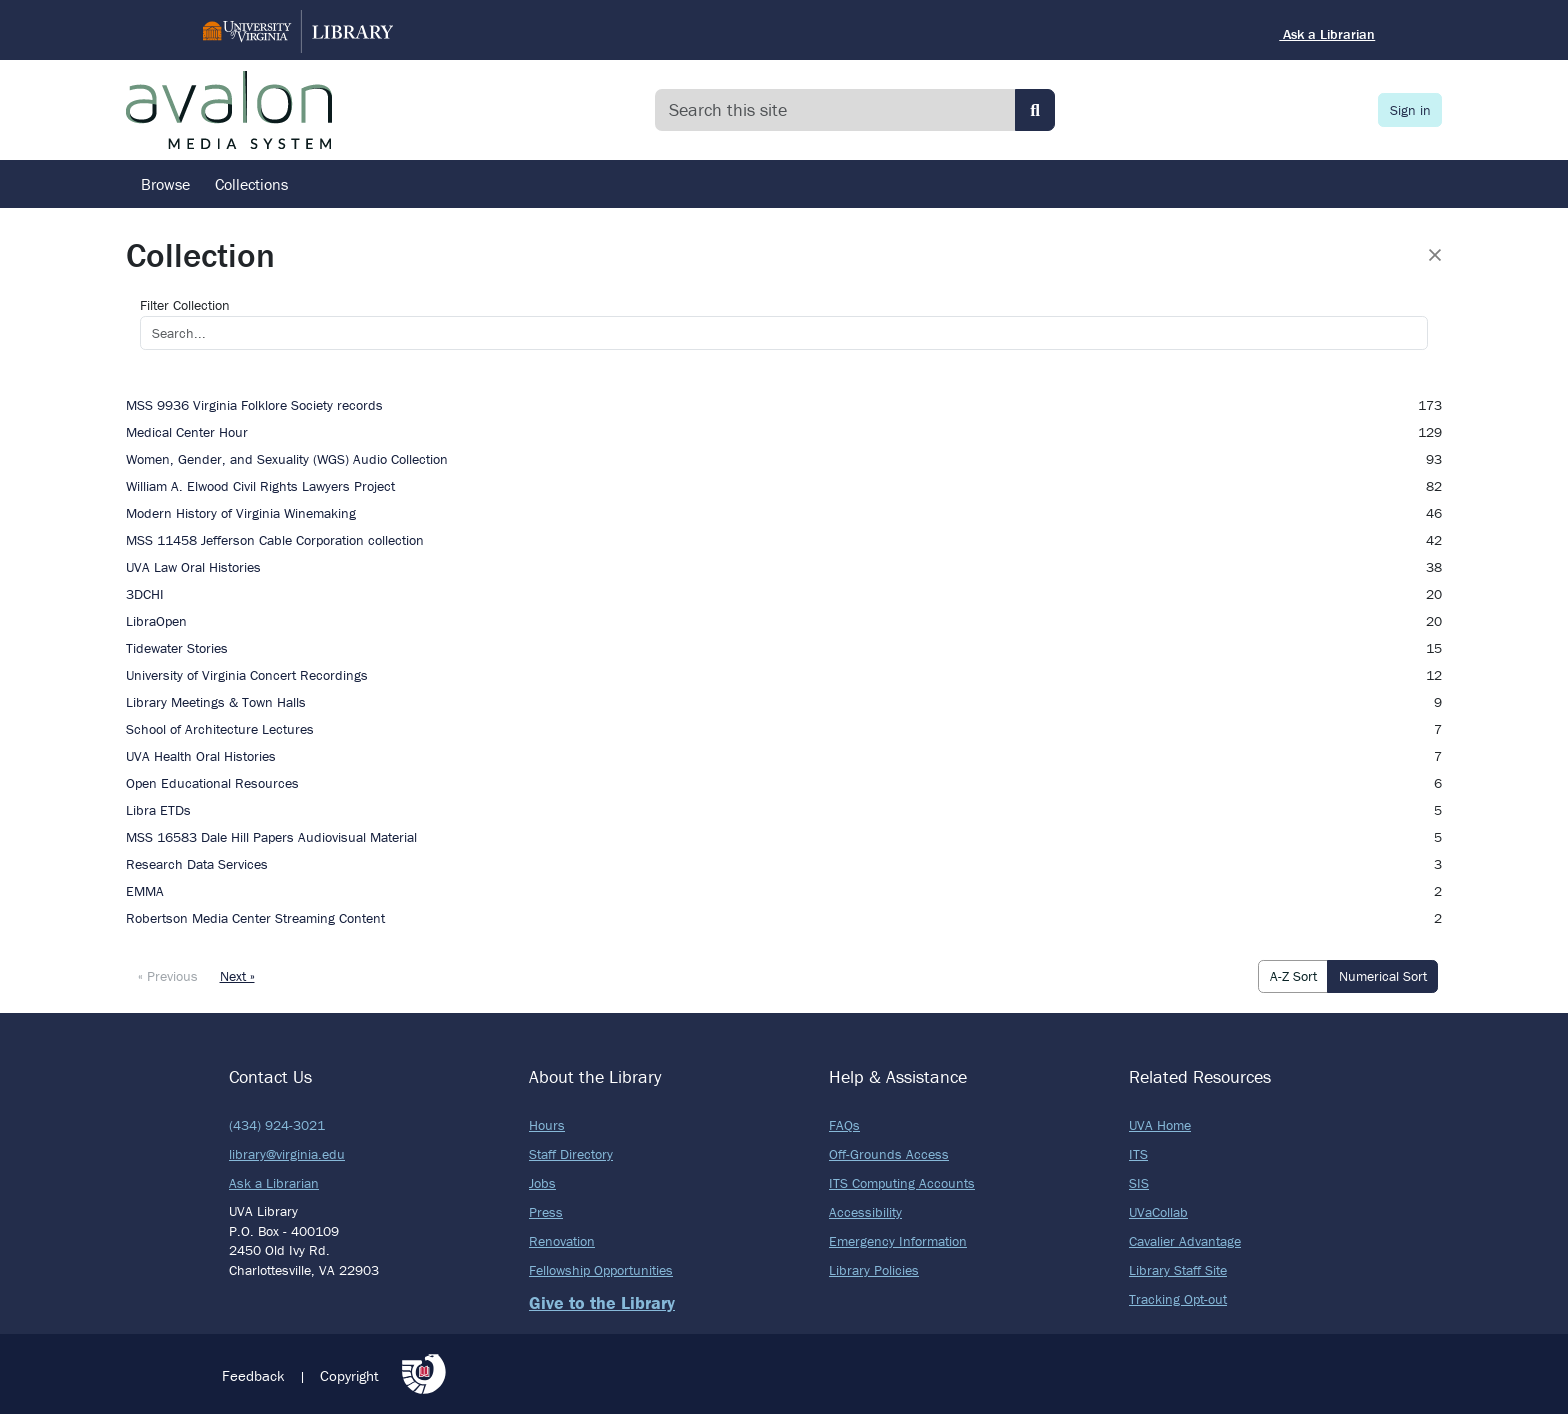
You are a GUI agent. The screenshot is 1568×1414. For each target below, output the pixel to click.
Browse (165, 184)
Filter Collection (185, 305)
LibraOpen (156, 621)
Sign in (1410, 110)
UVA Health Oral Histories (201, 756)
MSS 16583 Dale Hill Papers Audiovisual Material (271, 837)
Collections (251, 184)
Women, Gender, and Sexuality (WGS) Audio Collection (287, 459)
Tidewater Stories (177, 648)
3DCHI (145, 594)
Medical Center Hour (187, 432)
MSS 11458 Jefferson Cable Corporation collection (275, 540)
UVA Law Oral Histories (193, 567)
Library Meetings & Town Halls (216, 702)
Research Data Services (197, 864)
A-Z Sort (1293, 976)
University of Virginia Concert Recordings (247, 675)
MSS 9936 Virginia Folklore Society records (254, 405)
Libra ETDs (158, 810)
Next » (237, 976)
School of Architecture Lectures (220, 729)
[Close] (1435, 255)
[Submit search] (1035, 110)
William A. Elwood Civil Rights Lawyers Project (260, 486)
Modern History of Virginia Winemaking (241, 513)
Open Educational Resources (212, 783)
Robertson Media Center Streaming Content (255, 918)
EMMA (145, 891)
